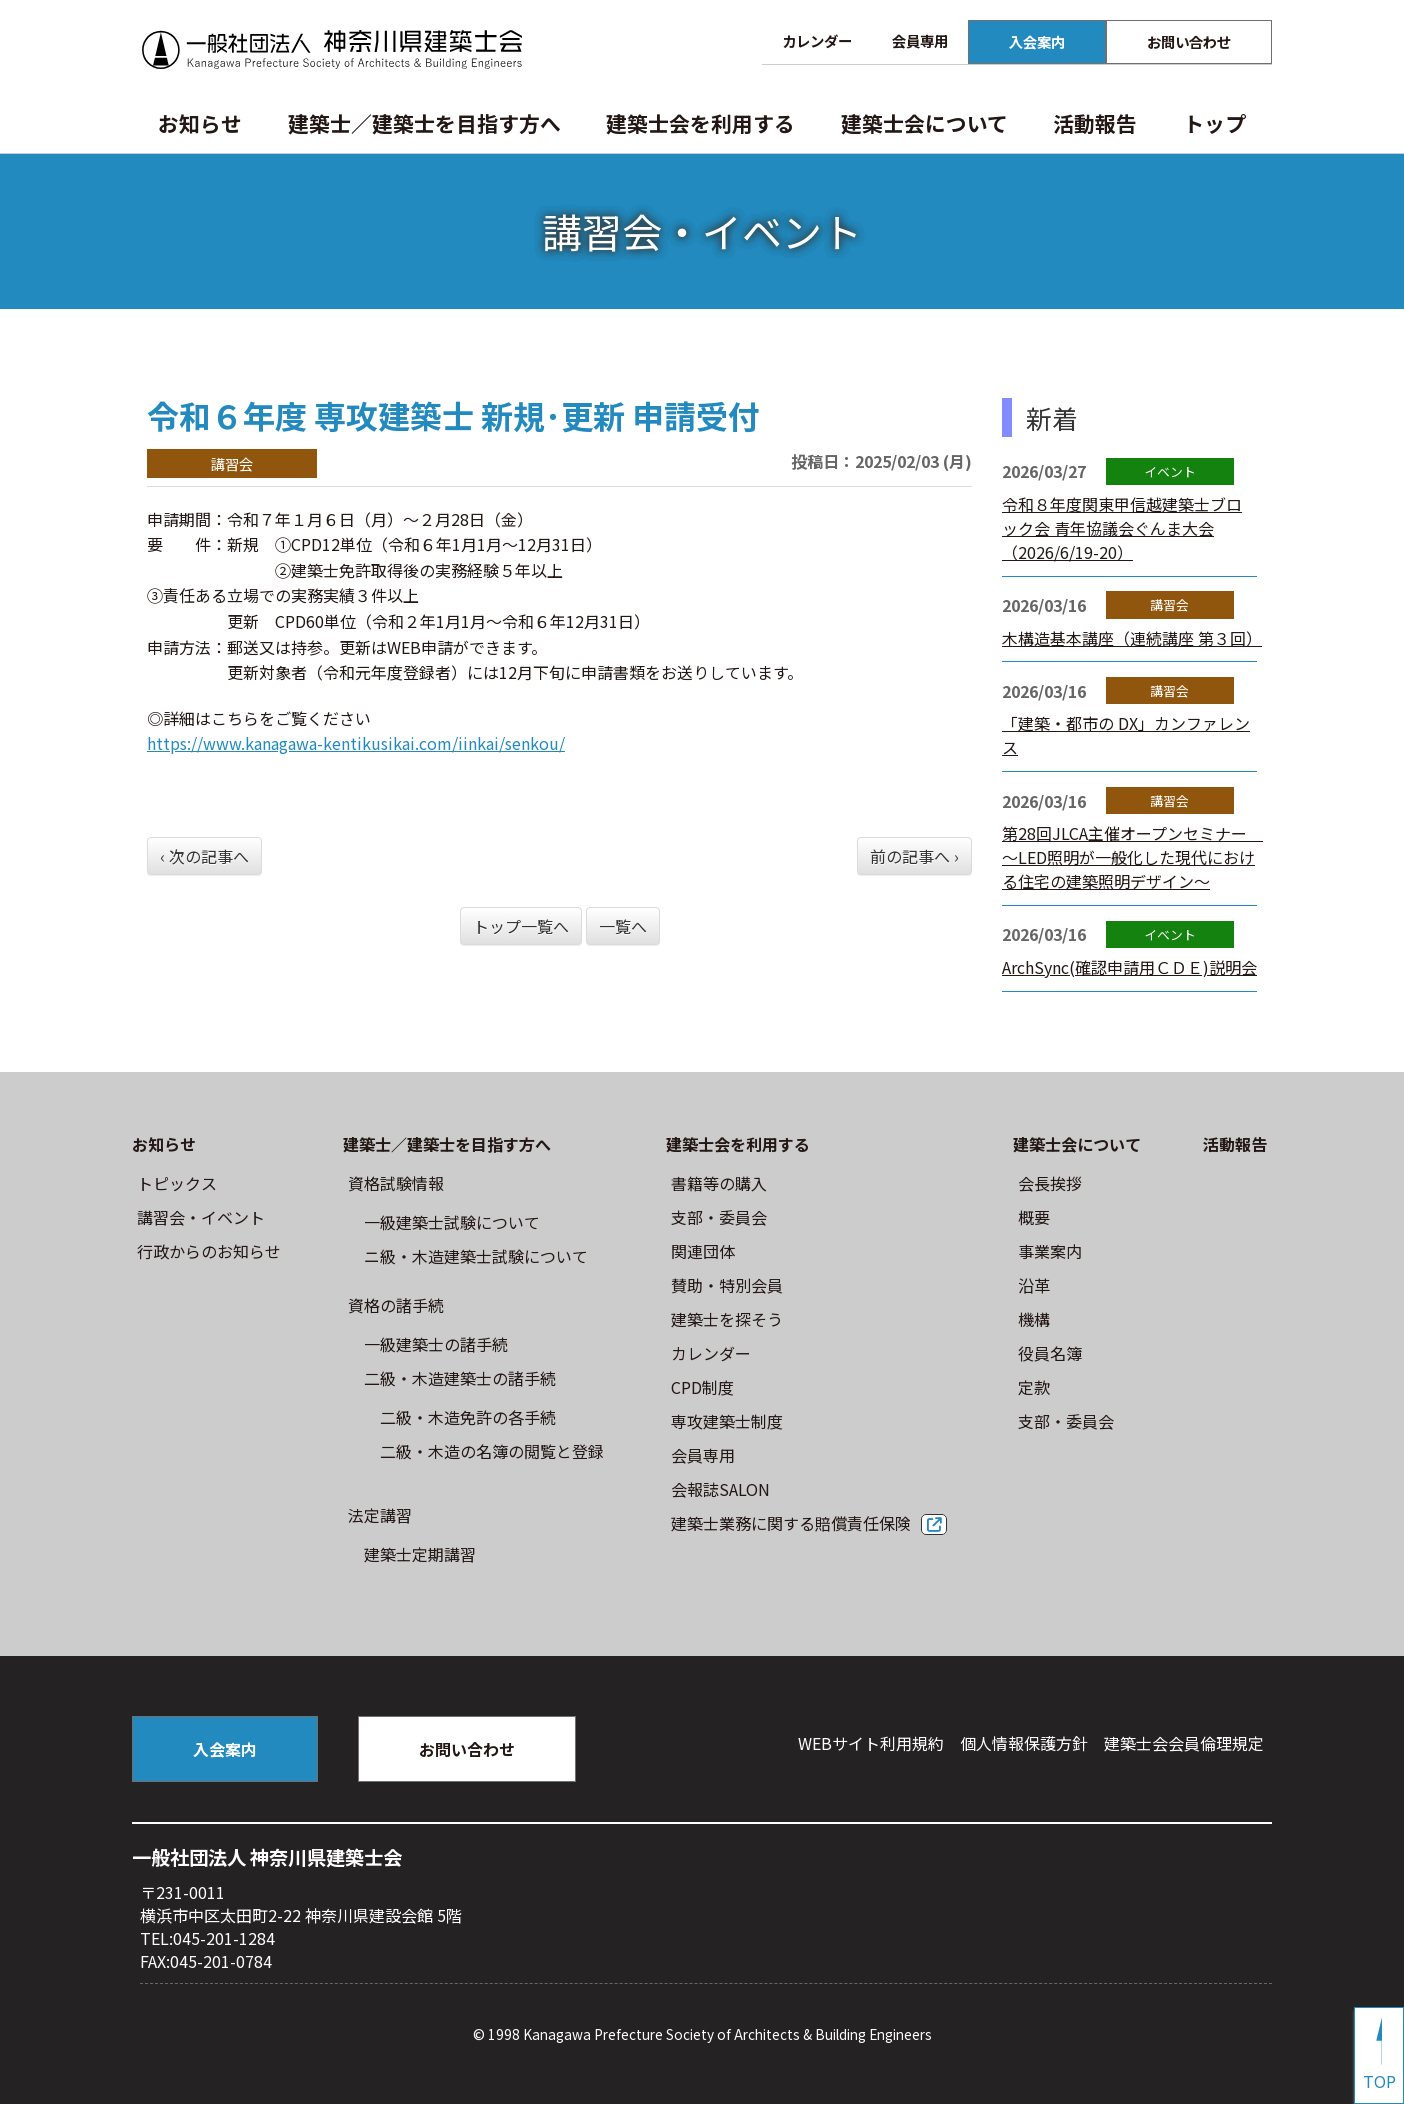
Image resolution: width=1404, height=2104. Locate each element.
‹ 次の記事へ (204, 856)
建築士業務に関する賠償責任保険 (791, 1523)
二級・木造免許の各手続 (468, 1417)
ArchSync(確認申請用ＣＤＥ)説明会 (1129, 967)
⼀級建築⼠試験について (452, 1222)
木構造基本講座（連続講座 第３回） (1132, 638)
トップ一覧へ (521, 926)
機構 (1034, 1319)
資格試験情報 (396, 1183)
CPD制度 (702, 1387)
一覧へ (623, 926)
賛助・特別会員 (727, 1285)
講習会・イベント (201, 1217)
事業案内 (1050, 1251)
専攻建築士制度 (727, 1421)
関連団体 (703, 1251)
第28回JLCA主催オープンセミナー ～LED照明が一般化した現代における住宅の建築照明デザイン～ (1132, 857)
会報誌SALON (720, 1489)
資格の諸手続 (396, 1305)
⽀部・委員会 (719, 1217)
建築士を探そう (727, 1319)
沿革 (1034, 1285)
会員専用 (920, 40)
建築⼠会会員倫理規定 (1184, 1743)
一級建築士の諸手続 (436, 1344)
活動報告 (1095, 123)
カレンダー (817, 40)
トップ (1214, 123)
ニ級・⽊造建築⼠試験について (476, 1256)
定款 (1034, 1387)
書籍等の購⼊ (719, 1183)
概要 (1034, 1217)
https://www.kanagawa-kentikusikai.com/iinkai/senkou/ (356, 743)
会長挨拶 (1050, 1183)
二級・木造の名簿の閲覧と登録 (492, 1451)
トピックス (177, 1183)
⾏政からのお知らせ (209, 1251)
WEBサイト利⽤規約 (871, 1743)
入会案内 (1037, 41)
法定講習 (380, 1515)
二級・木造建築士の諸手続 (460, 1378)
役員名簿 (1050, 1353)
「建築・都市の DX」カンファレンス (1126, 735)
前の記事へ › (914, 856)
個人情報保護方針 (1024, 1743)
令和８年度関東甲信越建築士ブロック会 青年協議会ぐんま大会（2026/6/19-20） (1122, 528)
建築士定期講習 (420, 1554)
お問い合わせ (1189, 41)
